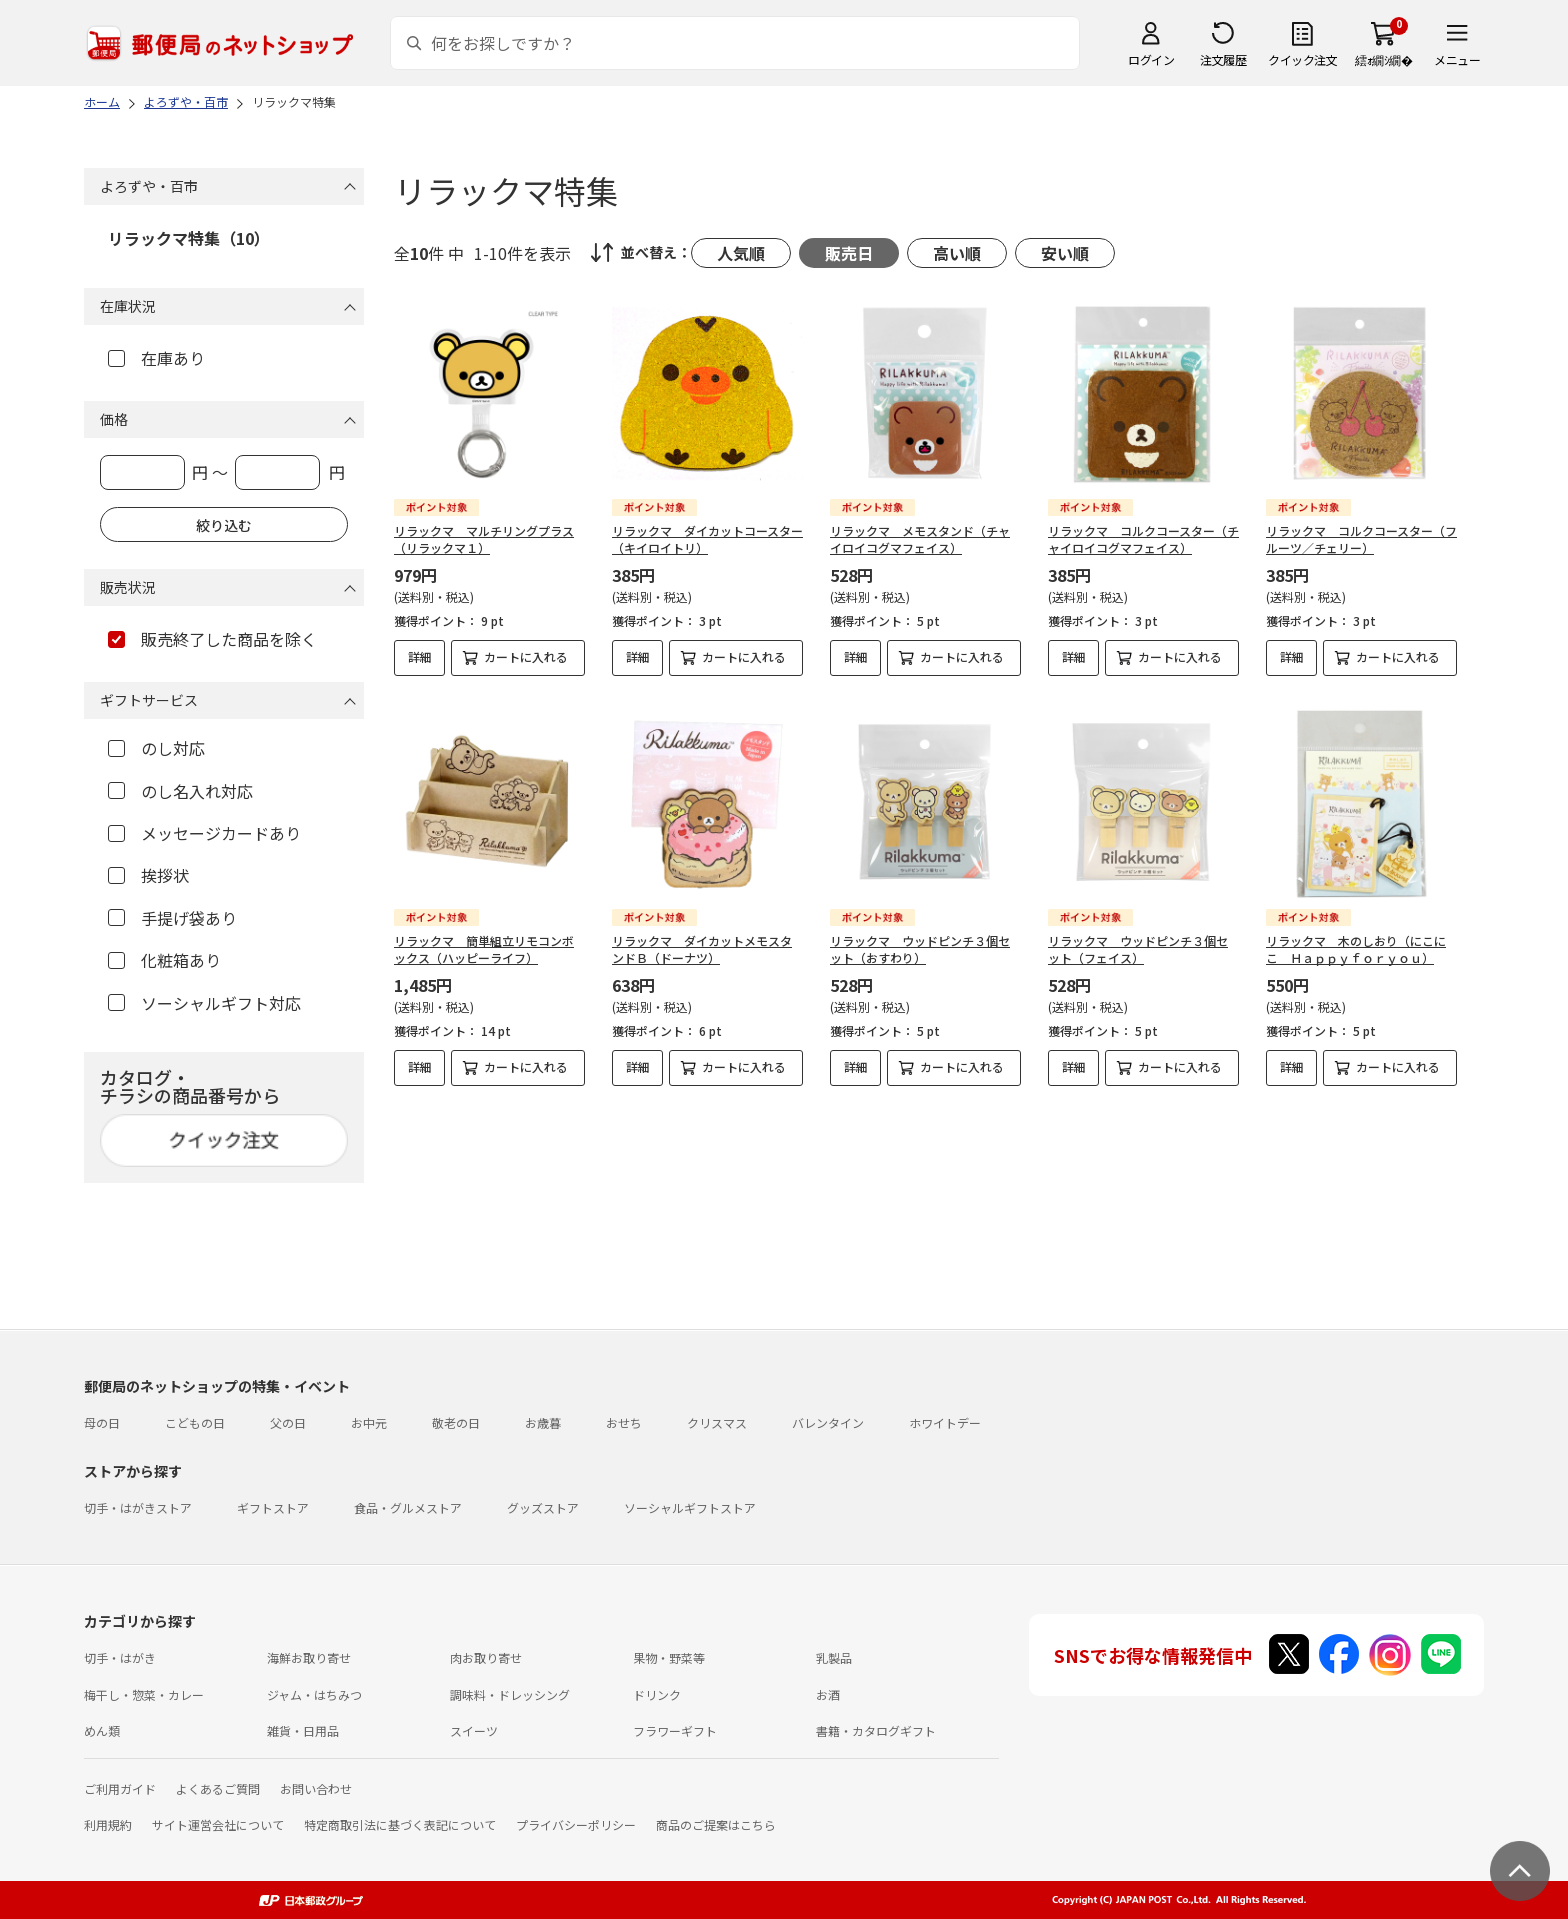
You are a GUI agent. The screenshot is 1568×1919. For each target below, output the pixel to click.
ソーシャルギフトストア (690, 1507)
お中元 (369, 1422)
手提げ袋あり (172, 918)
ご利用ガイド (120, 1788)
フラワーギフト (675, 1730)
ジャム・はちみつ (314, 1694)
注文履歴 (1223, 59)
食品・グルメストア (408, 1507)
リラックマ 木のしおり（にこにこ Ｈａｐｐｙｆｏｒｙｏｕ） (1356, 949)
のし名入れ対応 (180, 791)
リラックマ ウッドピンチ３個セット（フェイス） (1138, 949)
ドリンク (657, 1694)
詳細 (420, 656)
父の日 (288, 1422)
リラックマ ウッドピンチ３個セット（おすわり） (920, 949)
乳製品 (834, 1657)
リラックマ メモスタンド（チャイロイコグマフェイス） (920, 539)
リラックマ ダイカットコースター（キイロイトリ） (707, 539)
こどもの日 (195, 1422)
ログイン (1151, 59)
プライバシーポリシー (576, 1824)
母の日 (102, 1422)
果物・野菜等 (669, 1657)
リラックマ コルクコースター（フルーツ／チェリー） (1361, 539)
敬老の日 (456, 1422)
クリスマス (717, 1422)
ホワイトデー (945, 1422)
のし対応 (156, 748)
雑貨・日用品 (303, 1730)
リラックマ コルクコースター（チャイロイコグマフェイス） (1143, 539)
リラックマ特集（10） (189, 238)
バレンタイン (828, 1422)
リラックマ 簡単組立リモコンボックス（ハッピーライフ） (484, 949)
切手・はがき (120, 1657)
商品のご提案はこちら (716, 1824)
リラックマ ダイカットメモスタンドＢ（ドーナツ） (702, 949)
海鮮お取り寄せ (309, 1657)
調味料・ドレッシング (510, 1694)
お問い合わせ (316, 1788)
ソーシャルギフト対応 (204, 1003)
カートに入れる (526, 656)
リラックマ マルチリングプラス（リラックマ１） (484, 539)
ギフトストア (273, 1507)
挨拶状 (148, 875)
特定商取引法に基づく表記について (400, 1824)
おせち (624, 1422)
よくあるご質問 (218, 1788)
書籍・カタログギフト (876, 1730)
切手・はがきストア (138, 1507)
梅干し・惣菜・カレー (144, 1694)
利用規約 (108, 1824)
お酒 (828, 1694)
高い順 (957, 253)
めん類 (102, 1730)
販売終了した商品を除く (212, 639)
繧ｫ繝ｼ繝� (1383, 59)
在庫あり (156, 358)
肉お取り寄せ (486, 1657)
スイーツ (474, 1730)
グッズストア (543, 1507)
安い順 (1065, 253)
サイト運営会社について (218, 1824)
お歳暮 (543, 1422)
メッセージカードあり (204, 833)
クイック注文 (1302, 59)
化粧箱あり (164, 960)
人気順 (741, 253)
